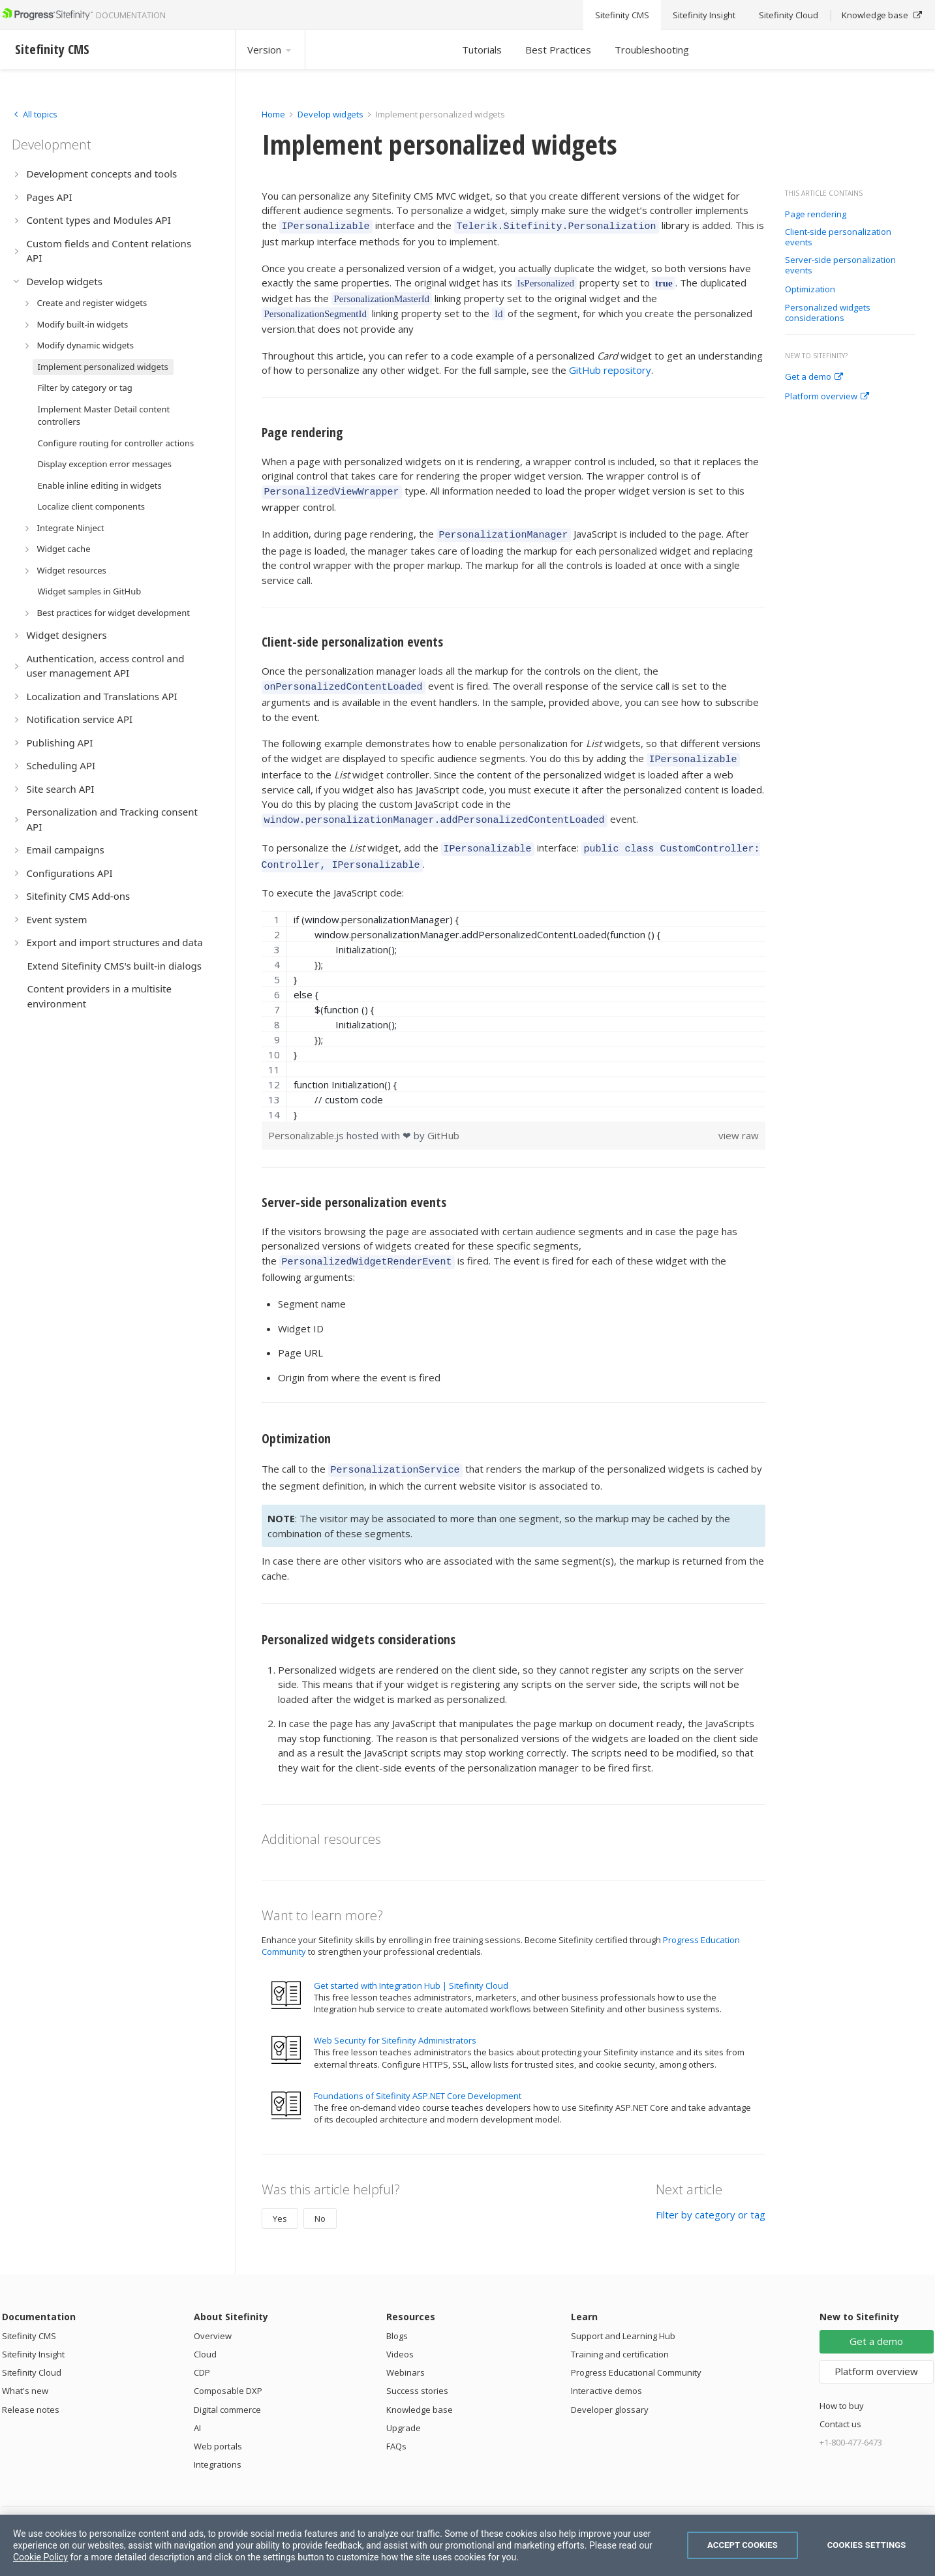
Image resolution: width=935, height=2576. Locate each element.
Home (273, 114)
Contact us (840, 2404)
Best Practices (558, 49)
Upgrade (403, 2408)
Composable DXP (228, 2371)
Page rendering (815, 214)
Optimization (810, 289)
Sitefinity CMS (29, 2316)
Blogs (397, 2316)
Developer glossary (610, 2390)
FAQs (396, 2426)
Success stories (417, 2371)
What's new (25, 2371)
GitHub (443, 1119)
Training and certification (620, 2334)
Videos (400, 2334)
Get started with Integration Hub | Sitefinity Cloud (411, 1966)
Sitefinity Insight (33, 2334)
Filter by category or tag (710, 2194)
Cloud (205, 2334)
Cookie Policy (40, 2557)
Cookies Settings (866, 2545)
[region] (514, 1001)
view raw (738, 1119)
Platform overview (827, 396)
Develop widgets (331, 114)
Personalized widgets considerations (827, 313)
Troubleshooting (652, 49)
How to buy (842, 2386)
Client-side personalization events (838, 237)
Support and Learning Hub (623, 2316)
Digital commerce (227, 2390)
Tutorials (482, 49)
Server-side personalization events (840, 265)
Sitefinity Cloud (31, 2353)
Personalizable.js (307, 1119)
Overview (213, 2316)
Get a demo (814, 377)
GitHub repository (610, 368)
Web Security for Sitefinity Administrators (395, 2021)
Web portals (218, 2426)
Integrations (217, 2445)
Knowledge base (419, 2390)
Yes (280, 2199)
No (320, 2199)
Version (270, 49)
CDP (202, 2353)
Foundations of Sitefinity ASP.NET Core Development (417, 2076)
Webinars (405, 2353)
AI (197, 2408)
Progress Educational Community (636, 2353)
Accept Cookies (742, 2545)
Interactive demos (606, 2371)
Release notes (30, 2390)
